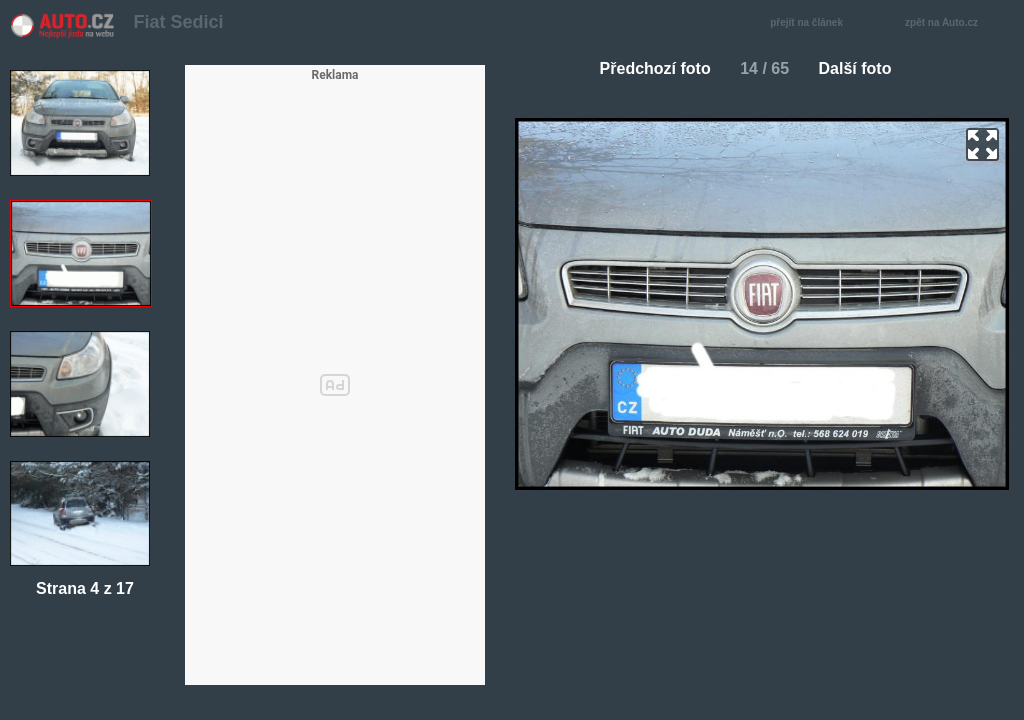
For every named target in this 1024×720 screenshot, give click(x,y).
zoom (982, 144)
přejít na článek (812, 23)
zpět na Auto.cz (952, 23)
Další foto (863, 68)
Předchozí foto (647, 68)
